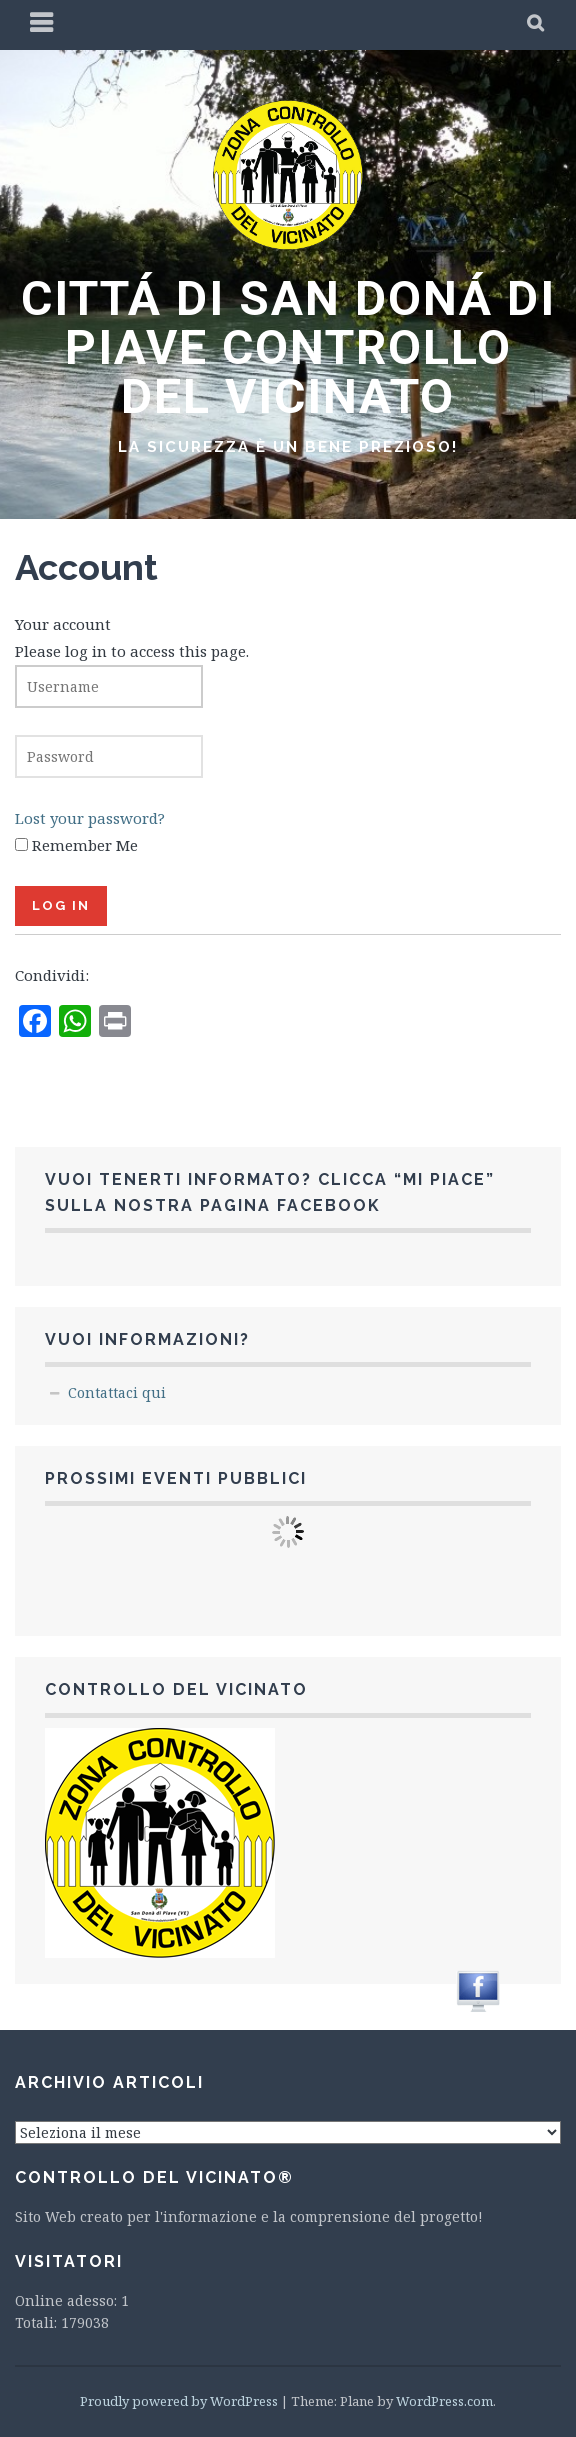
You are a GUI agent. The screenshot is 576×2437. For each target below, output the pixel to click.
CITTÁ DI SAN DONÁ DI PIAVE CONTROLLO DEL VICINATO (288, 347)
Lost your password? (90, 818)
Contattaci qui (117, 1392)
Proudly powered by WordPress (179, 2401)
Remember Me (85, 845)
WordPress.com (444, 2401)
